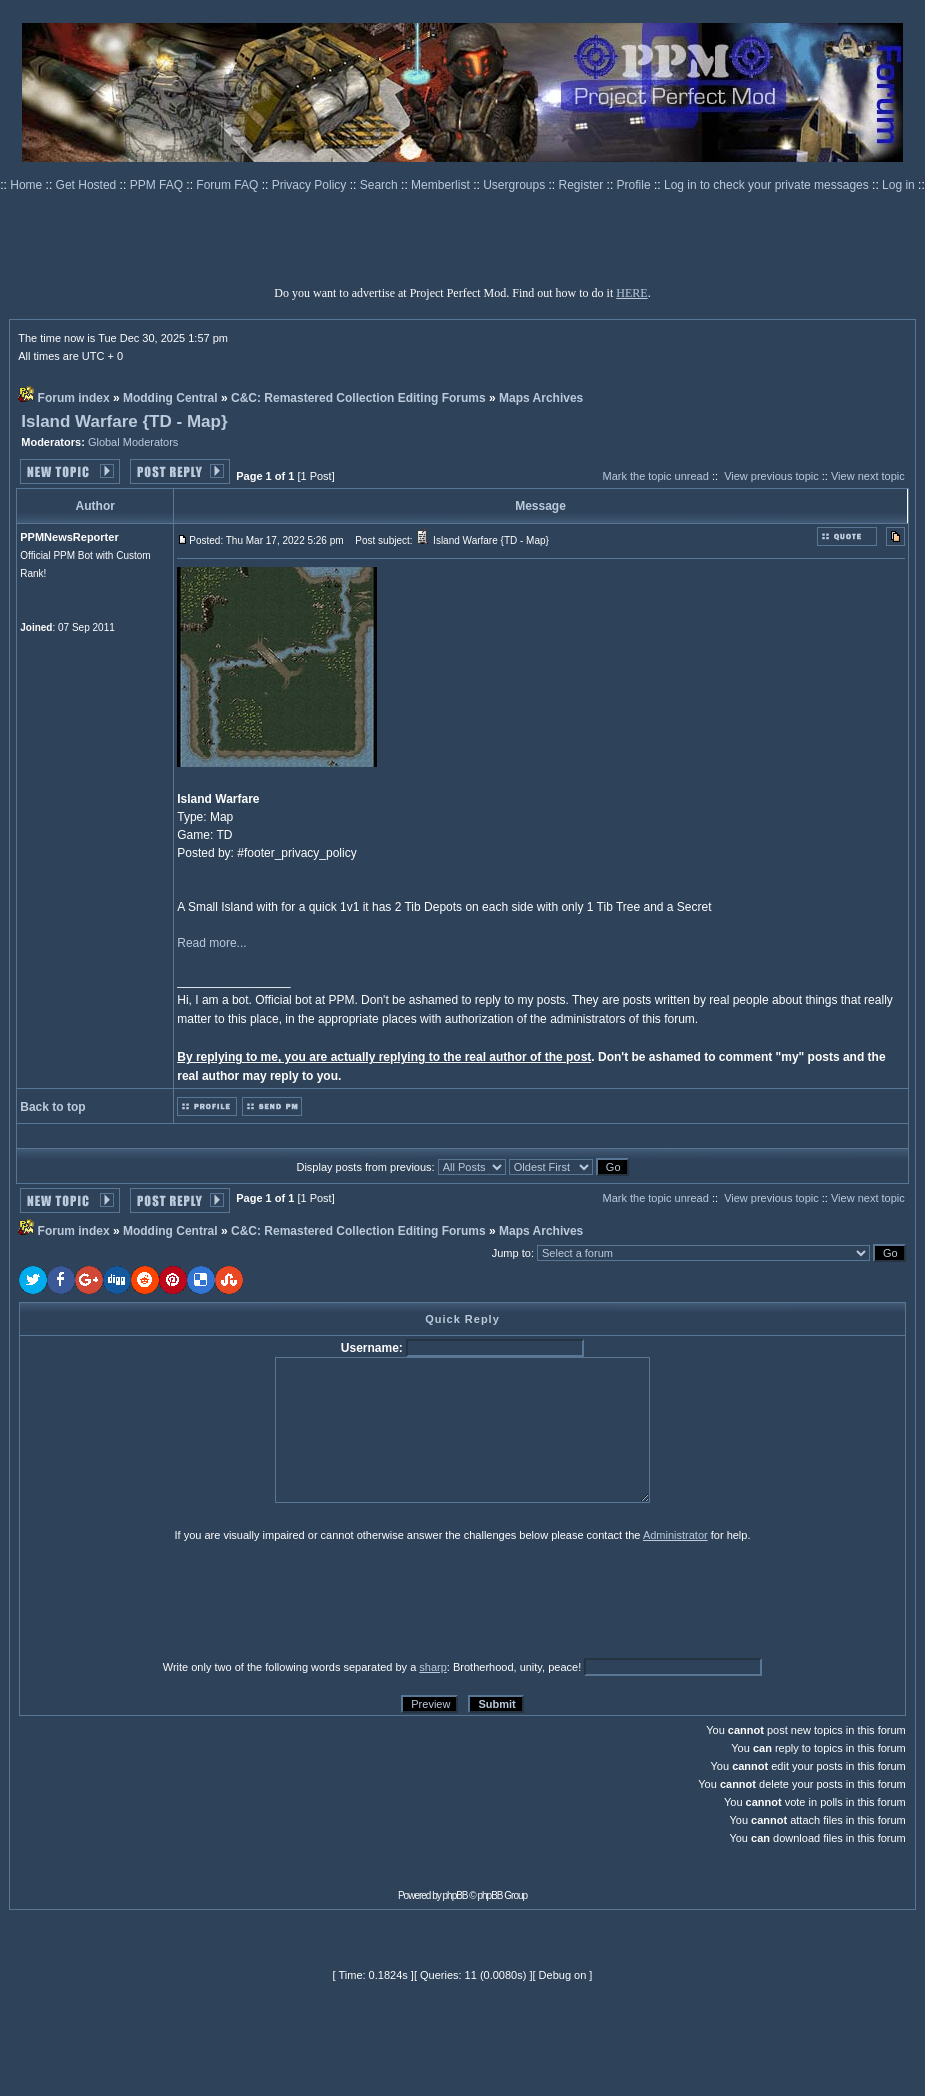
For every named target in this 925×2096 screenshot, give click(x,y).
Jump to (511, 1253)
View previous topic (771, 476)
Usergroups (515, 185)
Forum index (74, 398)
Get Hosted (88, 185)
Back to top (52, 1107)
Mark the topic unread (655, 476)
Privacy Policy (311, 185)
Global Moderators (133, 442)
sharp (433, 1667)
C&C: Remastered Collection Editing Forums (358, 398)
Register (583, 185)
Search (380, 185)
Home (27, 185)
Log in (898, 185)
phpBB (455, 1895)
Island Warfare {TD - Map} (124, 421)
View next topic (868, 476)
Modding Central (170, 398)
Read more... (211, 943)
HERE (631, 293)
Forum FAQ (228, 185)
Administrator (675, 1535)
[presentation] (174, 1600)
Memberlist (442, 185)
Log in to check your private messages (768, 185)
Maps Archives (541, 398)
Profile (635, 185)
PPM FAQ (158, 185)
